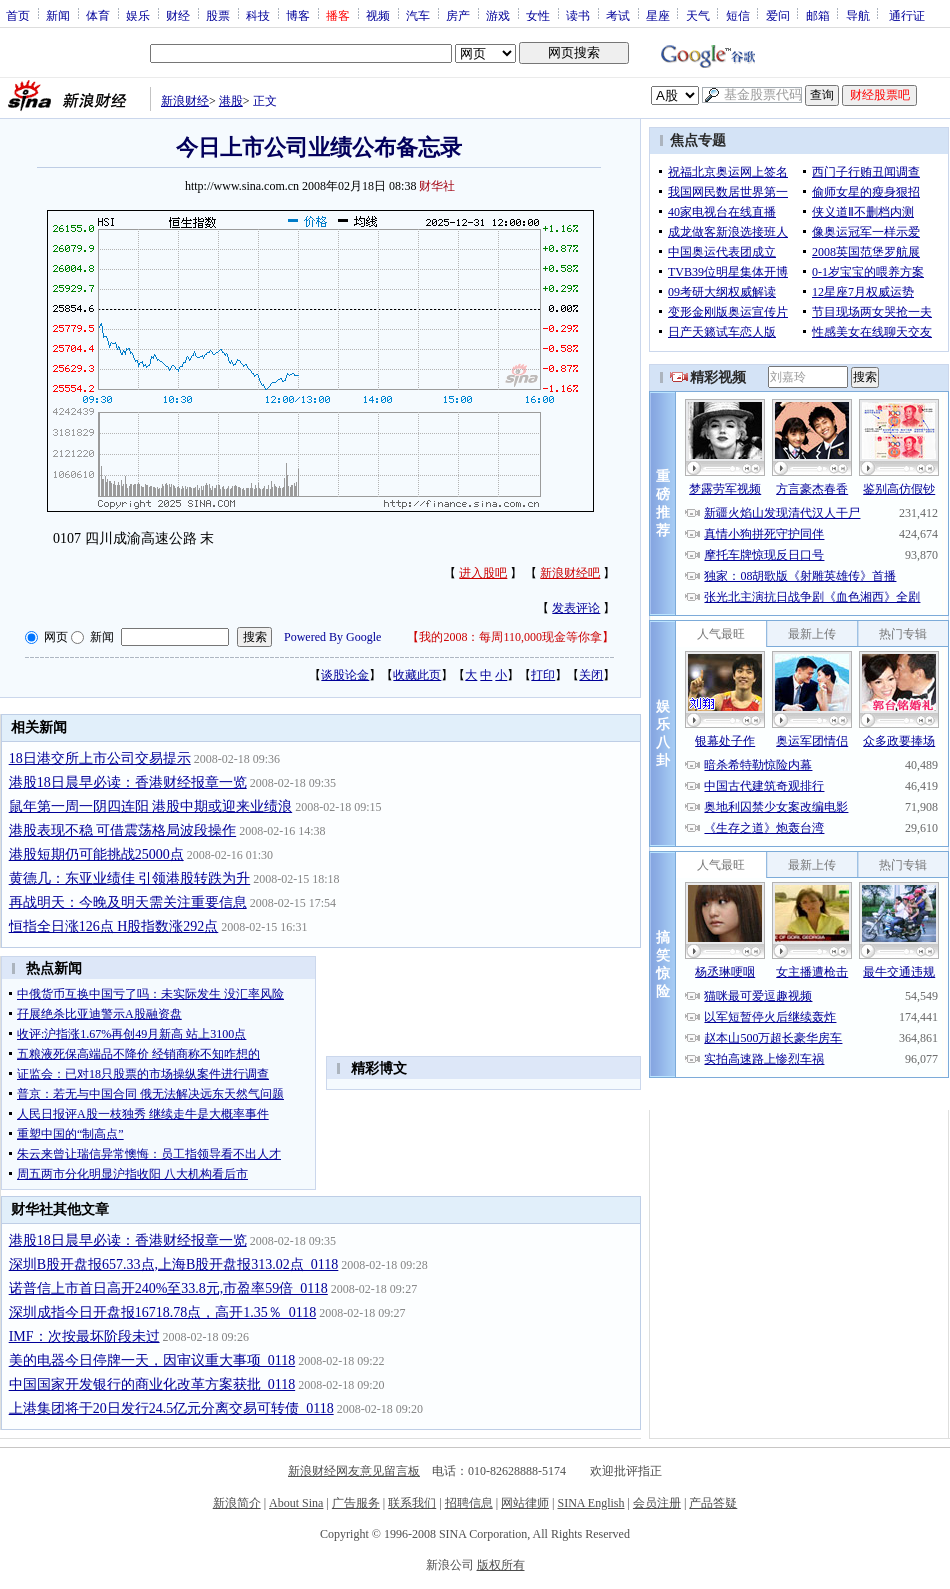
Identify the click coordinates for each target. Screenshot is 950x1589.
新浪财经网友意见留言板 (354, 1471)
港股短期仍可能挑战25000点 (96, 854)
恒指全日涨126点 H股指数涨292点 (114, 926)
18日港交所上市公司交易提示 (100, 758)
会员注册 (657, 1503)
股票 (218, 15)
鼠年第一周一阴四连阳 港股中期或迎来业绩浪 (151, 806)
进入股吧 (483, 573)
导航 (858, 15)
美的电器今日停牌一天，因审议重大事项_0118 (152, 1360)
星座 (658, 15)
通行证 (907, 15)
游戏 (498, 15)
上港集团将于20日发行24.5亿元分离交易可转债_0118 (171, 1408)
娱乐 (138, 15)
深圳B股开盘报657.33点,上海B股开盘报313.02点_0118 (174, 1264)
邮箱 (818, 15)
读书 (578, 15)
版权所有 (501, 1565)
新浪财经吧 (570, 573)
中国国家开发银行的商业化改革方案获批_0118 (152, 1384)
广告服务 (356, 1503)
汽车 (418, 15)
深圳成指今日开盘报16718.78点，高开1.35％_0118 (162, 1312)
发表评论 (576, 608)
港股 (231, 101)
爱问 (778, 15)
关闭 (591, 675)
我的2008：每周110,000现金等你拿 (510, 637)
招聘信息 (469, 1503)
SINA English (590, 1503)
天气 (698, 15)
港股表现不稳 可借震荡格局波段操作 (123, 830)
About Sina (296, 1503)
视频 (378, 15)
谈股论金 (345, 675)
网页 (56, 637)
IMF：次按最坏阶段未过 (84, 1336)
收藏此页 (417, 675)
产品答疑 (713, 1503)
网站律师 (525, 1503)
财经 (178, 15)
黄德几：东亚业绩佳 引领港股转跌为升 (130, 878)
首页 (18, 15)
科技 (258, 15)
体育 (98, 15)
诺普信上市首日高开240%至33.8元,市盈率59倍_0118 (168, 1288)
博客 (298, 15)
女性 (538, 15)
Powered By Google (332, 637)
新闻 (58, 15)
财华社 (437, 186)
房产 (458, 15)
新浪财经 (185, 101)
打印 (543, 675)
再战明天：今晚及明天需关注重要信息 (128, 902)
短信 (738, 15)
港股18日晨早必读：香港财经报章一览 (128, 782)
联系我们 (412, 1503)
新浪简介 (237, 1503)
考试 (618, 15)
